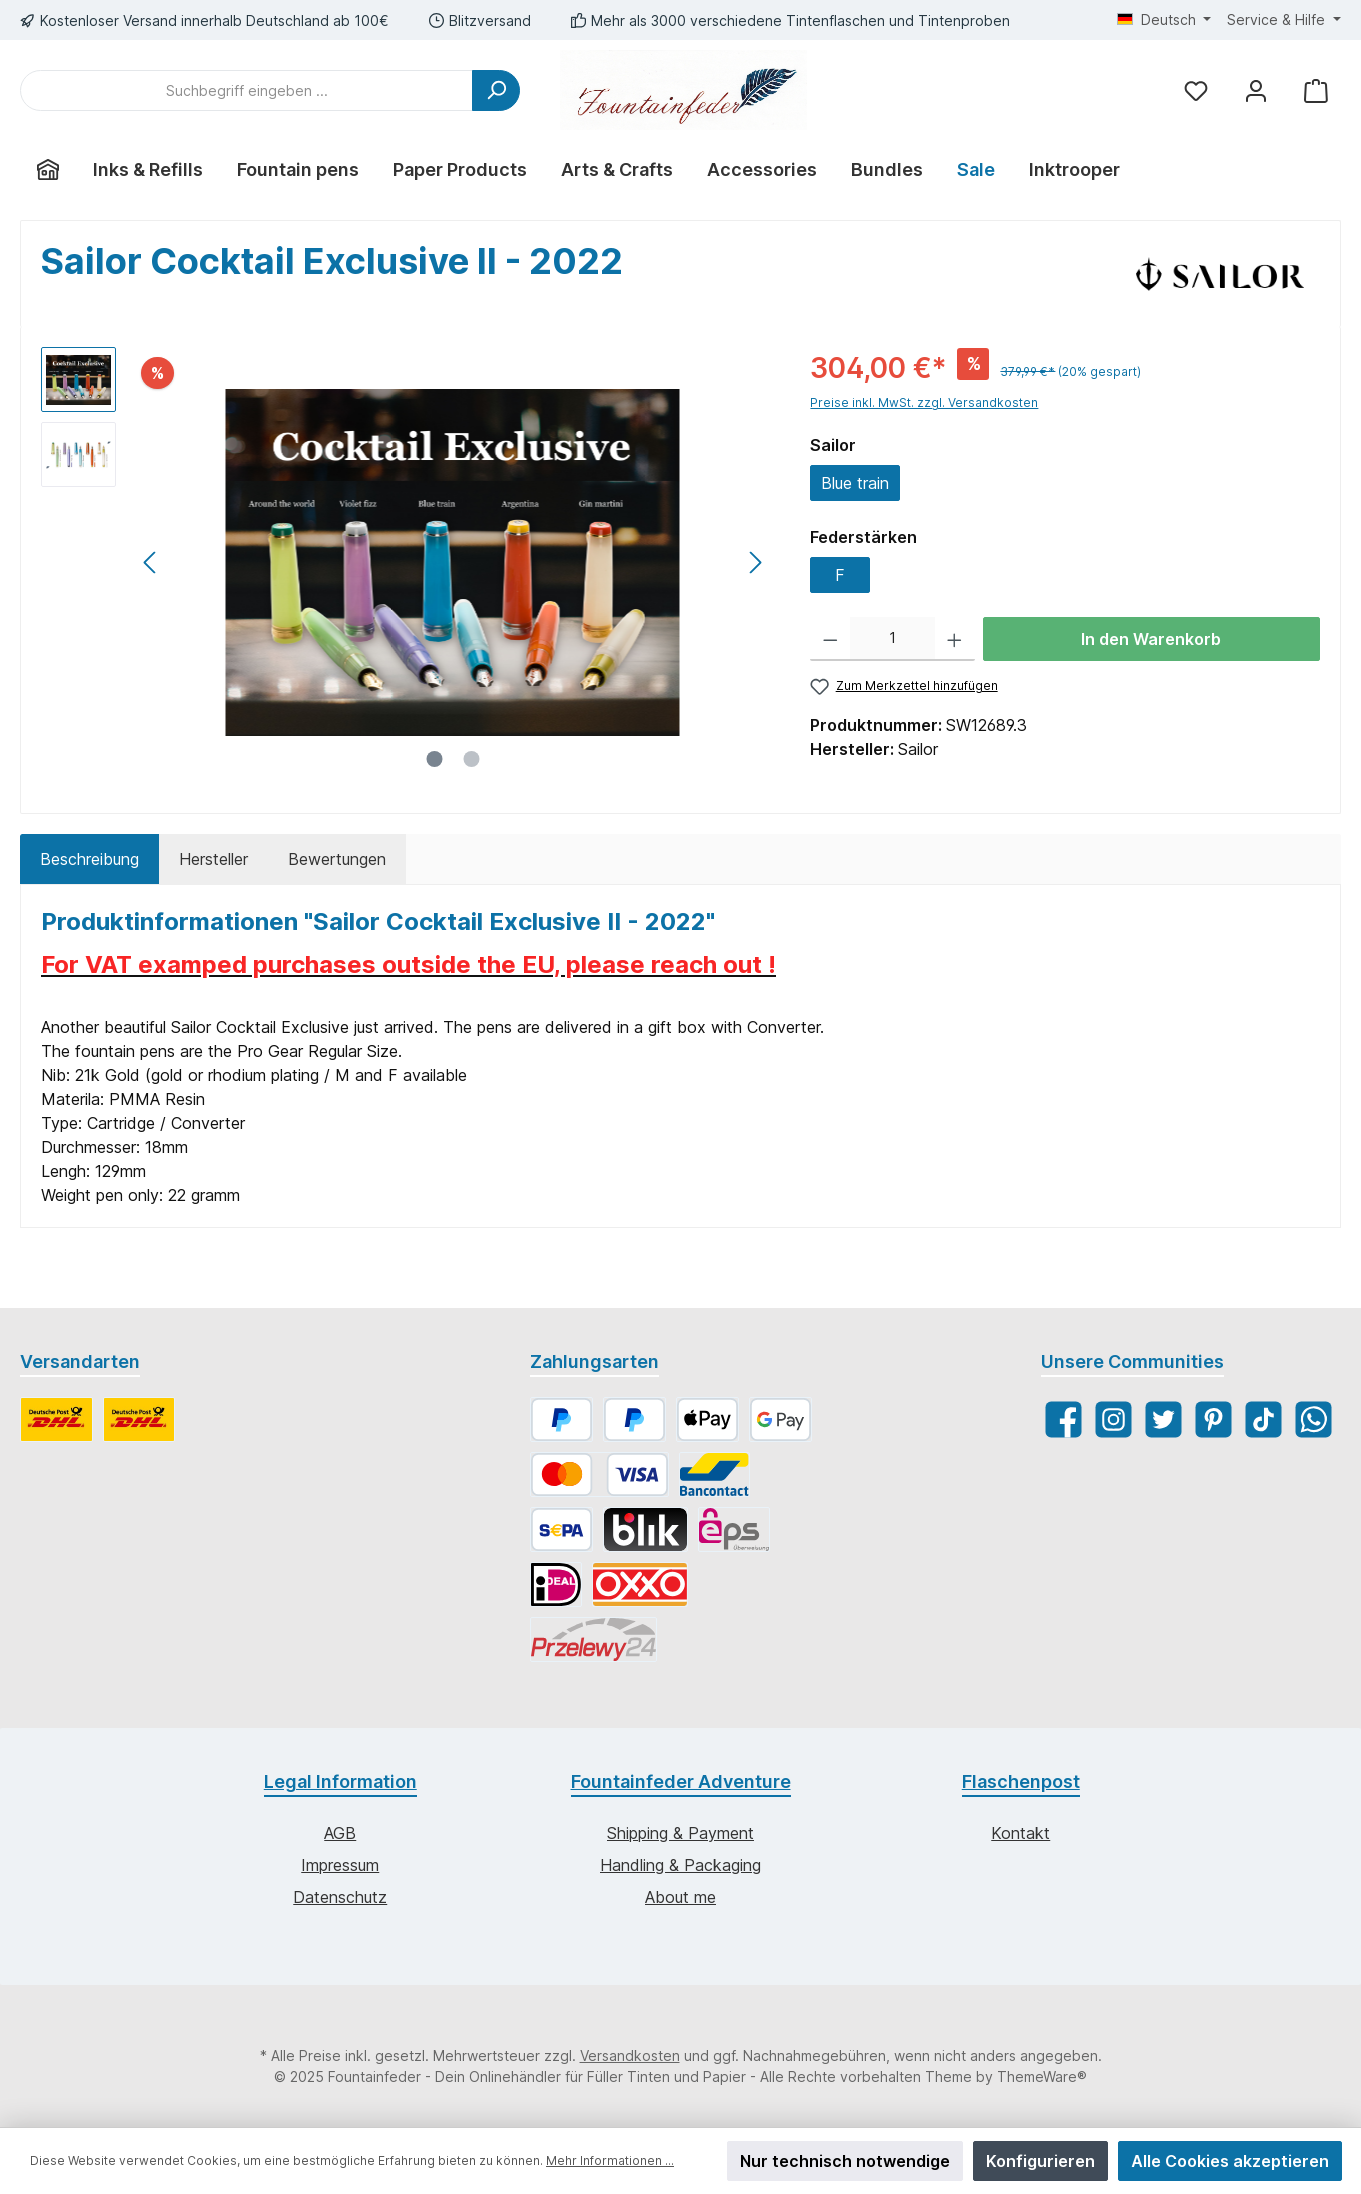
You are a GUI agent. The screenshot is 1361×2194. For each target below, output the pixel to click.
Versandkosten (630, 2055)
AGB (340, 1833)
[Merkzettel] (1196, 90)
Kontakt (1020, 1833)
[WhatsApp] (1313, 1419)
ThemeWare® (1042, 2076)
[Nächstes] (755, 562)
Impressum (340, 1865)
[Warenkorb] (1316, 90)
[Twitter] (1163, 1419)
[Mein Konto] (1256, 90)
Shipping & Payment (680, 1833)
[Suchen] (496, 90)
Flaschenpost (1021, 1781)
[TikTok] (1263, 1419)
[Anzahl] (893, 639)
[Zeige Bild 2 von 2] (471, 759)
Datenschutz (340, 1897)
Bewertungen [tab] (337, 859)
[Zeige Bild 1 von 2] (434, 759)
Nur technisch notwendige (845, 2161)
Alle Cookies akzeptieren (1230, 2161)
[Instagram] (1113, 1419)
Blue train (855, 483)
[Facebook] (1063, 1419)
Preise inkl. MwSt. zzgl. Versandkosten (924, 402)
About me (680, 1897)
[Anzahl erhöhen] (954, 639)
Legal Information (340, 1781)
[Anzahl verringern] (830, 639)
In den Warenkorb (1151, 639)
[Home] (48, 170)
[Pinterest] (1213, 1419)
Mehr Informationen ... (610, 2160)
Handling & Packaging (680, 1865)
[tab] (89, 859)
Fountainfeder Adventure (681, 1781)
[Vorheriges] (151, 562)
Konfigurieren (1040, 2161)
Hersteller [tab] (213, 859)
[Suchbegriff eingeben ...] (246, 90)
